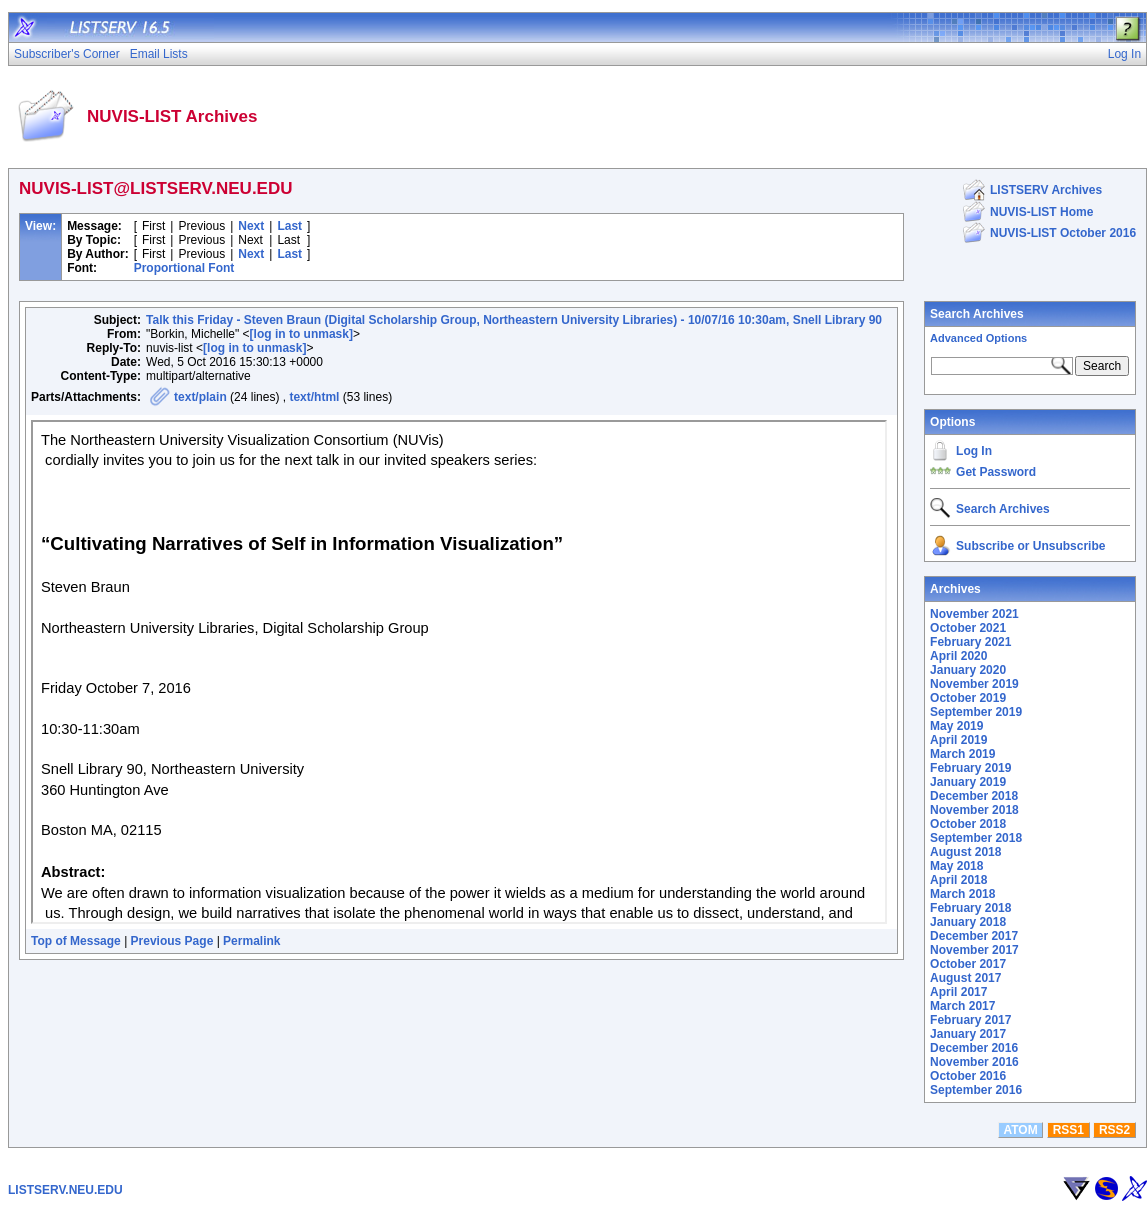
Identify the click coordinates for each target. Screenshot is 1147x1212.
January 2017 (968, 1034)
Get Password (996, 472)
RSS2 (1114, 1130)
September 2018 (976, 838)
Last (289, 226)
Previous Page (172, 941)
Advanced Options (978, 338)
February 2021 (970, 642)
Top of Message (76, 941)
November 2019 (974, 684)
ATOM (1020, 1130)
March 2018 (962, 894)
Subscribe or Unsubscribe (1030, 546)
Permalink (251, 941)
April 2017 (958, 992)
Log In (974, 451)
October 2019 (968, 698)
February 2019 (970, 768)
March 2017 (962, 1006)
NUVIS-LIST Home (1041, 212)
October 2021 (968, 628)
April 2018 (958, 880)
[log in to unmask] (301, 334)
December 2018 (974, 796)
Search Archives (977, 314)
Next (251, 226)
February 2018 (970, 908)
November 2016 (974, 1062)
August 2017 (965, 978)
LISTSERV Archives (1046, 190)
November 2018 (974, 810)
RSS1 (1068, 1130)
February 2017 (970, 1020)
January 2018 (968, 922)
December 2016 (974, 1048)
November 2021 (974, 614)
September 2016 (976, 1090)
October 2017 (968, 964)
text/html (314, 397)
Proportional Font (184, 268)
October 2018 (968, 824)
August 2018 (965, 852)
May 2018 (956, 866)
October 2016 (968, 1076)
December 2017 (974, 936)
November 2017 (974, 950)
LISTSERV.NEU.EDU (65, 1190)
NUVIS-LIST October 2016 (1063, 233)
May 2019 (956, 726)
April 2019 (958, 740)
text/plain (200, 397)
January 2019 (968, 782)
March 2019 (962, 754)
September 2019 (976, 712)
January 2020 (968, 670)
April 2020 (958, 656)
